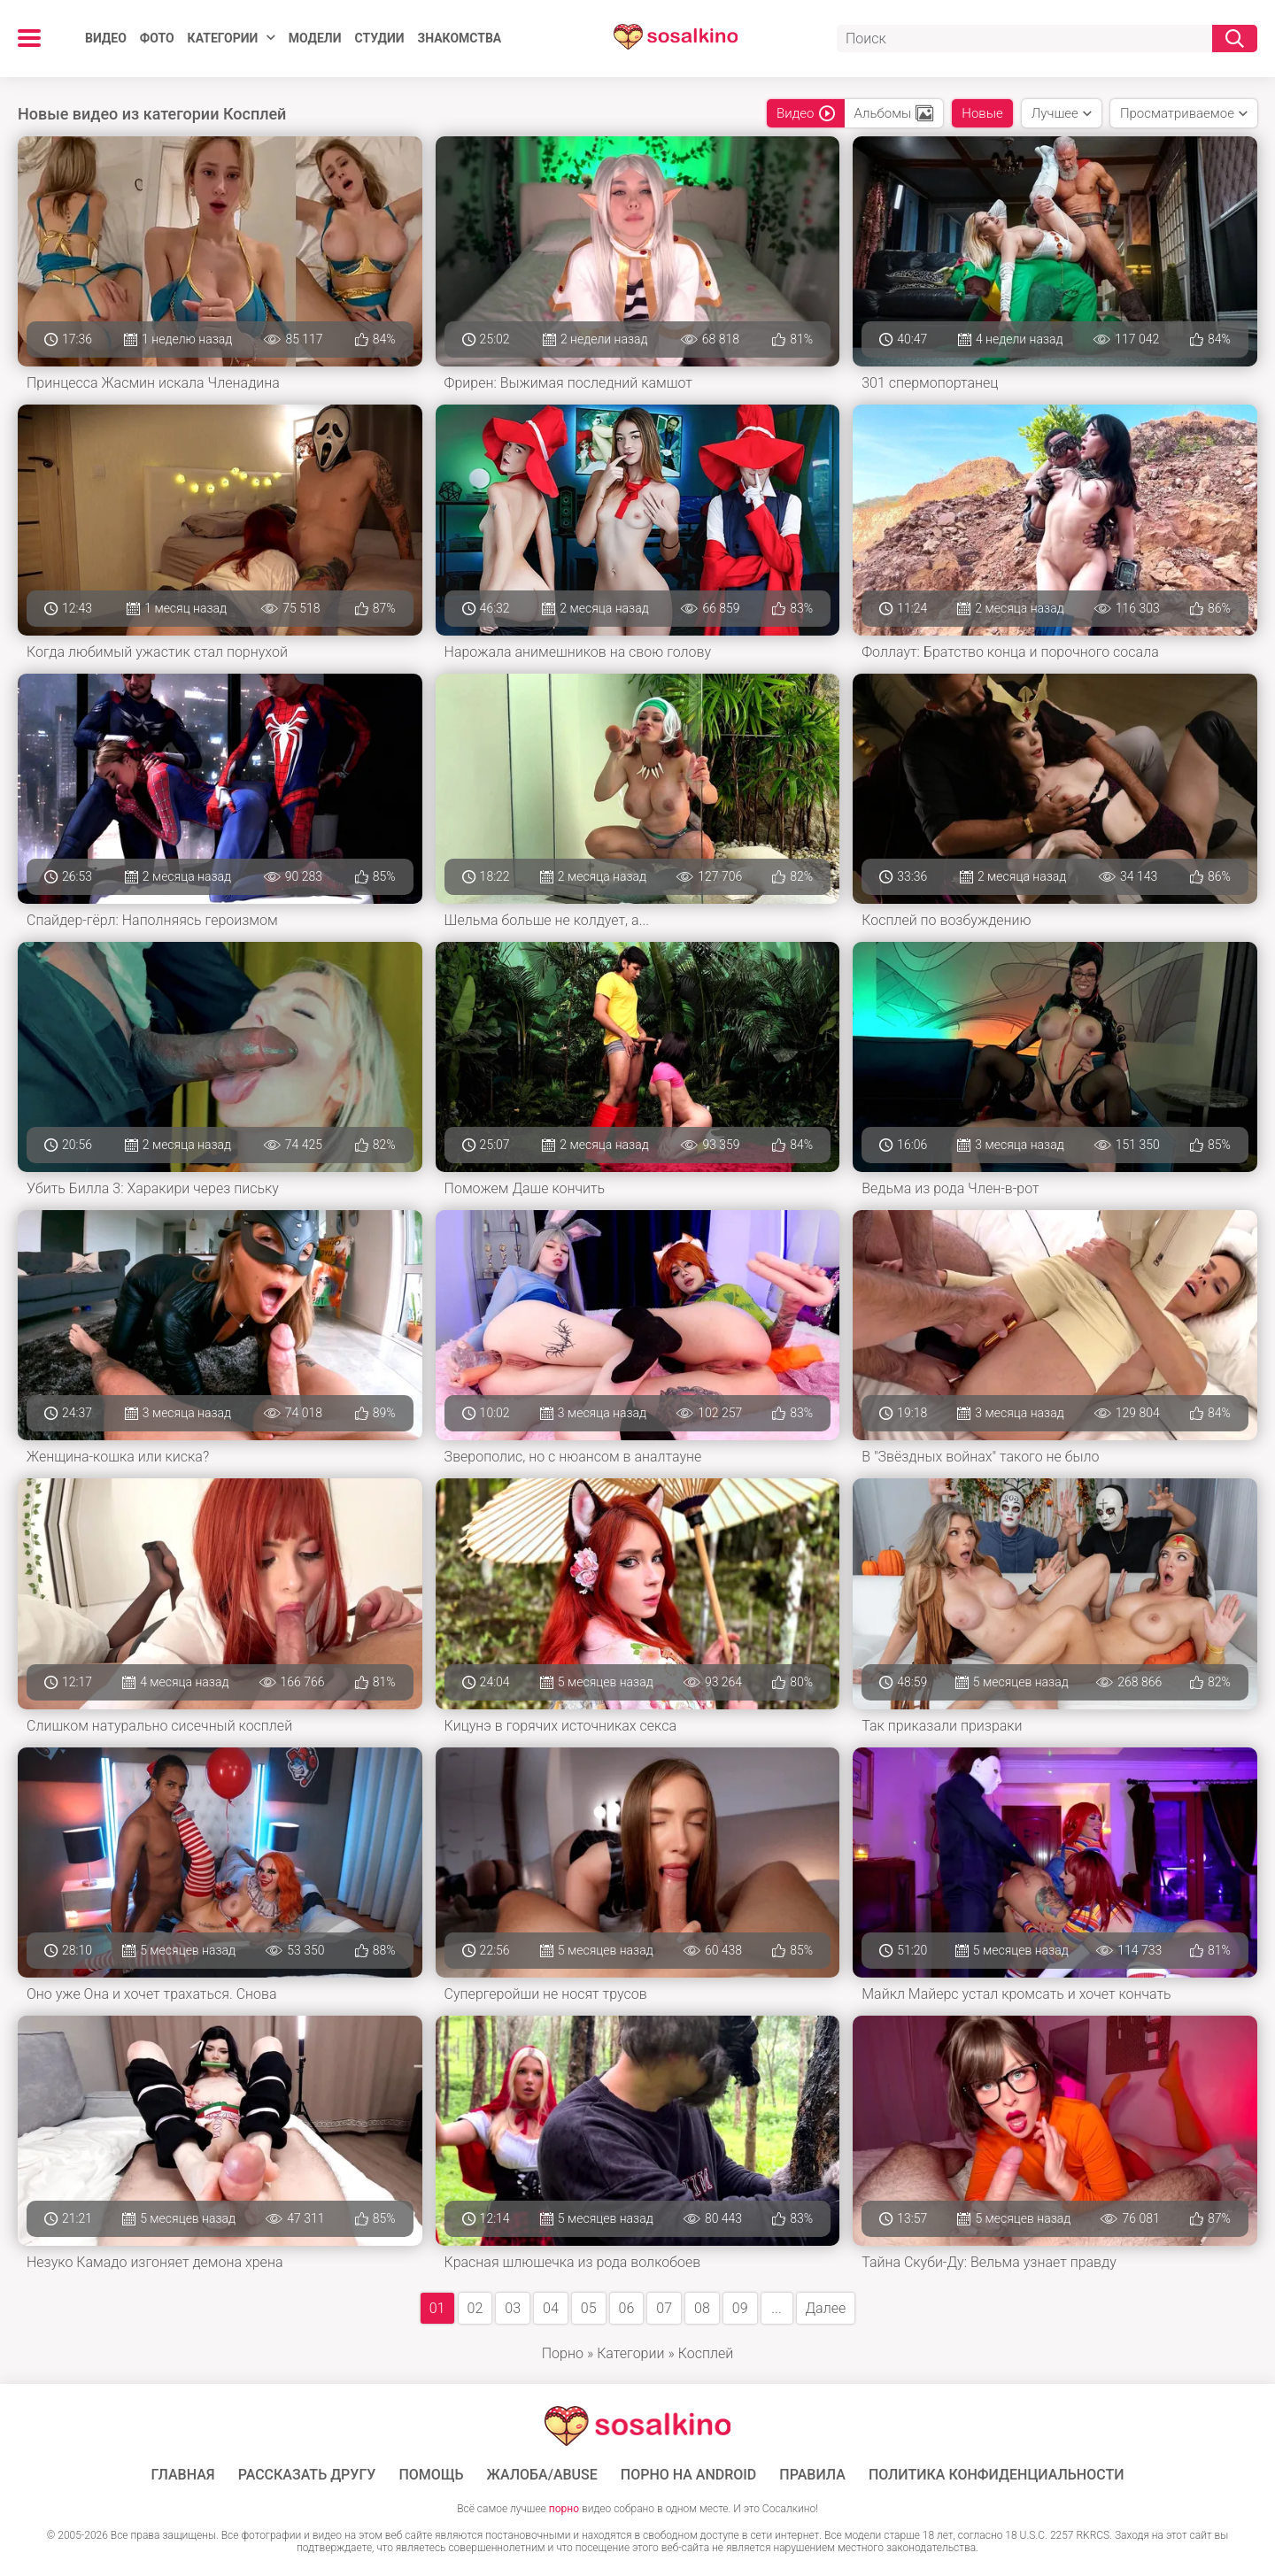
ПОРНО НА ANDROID (689, 2475)
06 (627, 2308)
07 (664, 2308)
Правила (812, 2475)
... (776, 2308)
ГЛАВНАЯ (183, 2475)
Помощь (430, 2475)
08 (702, 2308)
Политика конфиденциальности (996, 2475)
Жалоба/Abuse (542, 2475)
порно (564, 2509)
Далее (826, 2308)
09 (740, 2308)
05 (589, 2308)
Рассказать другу (307, 2475)
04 (551, 2308)
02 (475, 2308)
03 (513, 2308)
